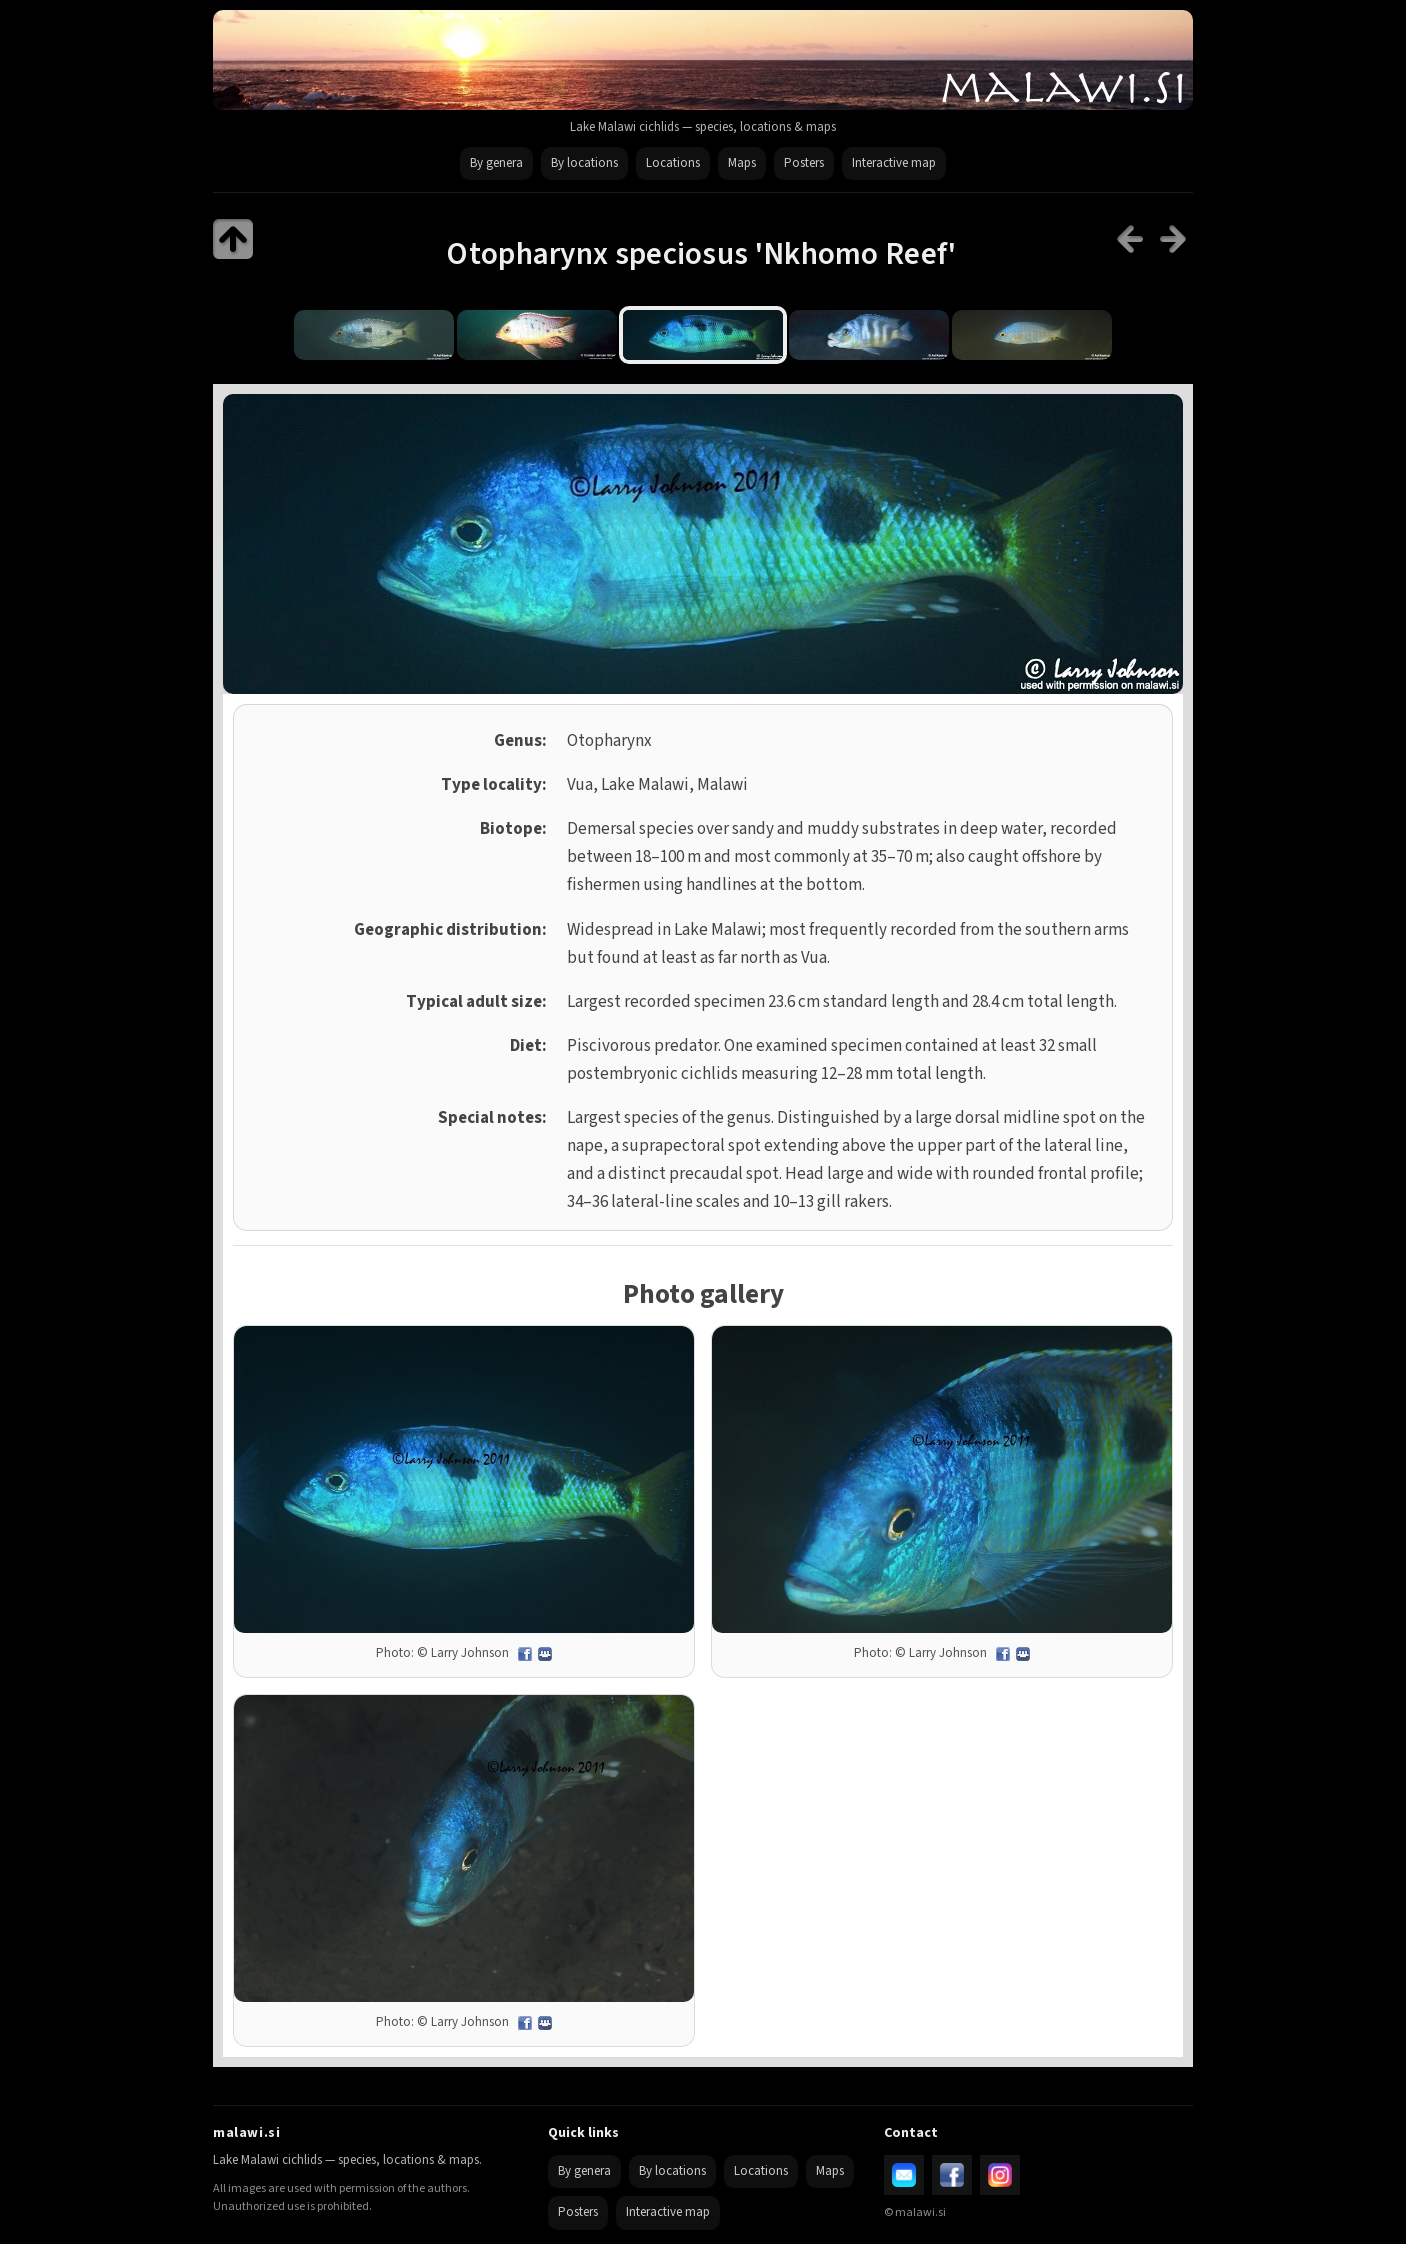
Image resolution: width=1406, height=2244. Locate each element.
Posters (804, 163)
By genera (496, 163)
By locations (584, 163)
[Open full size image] (464, 1480)
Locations (673, 163)
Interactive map (894, 163)
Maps (742, 163)
